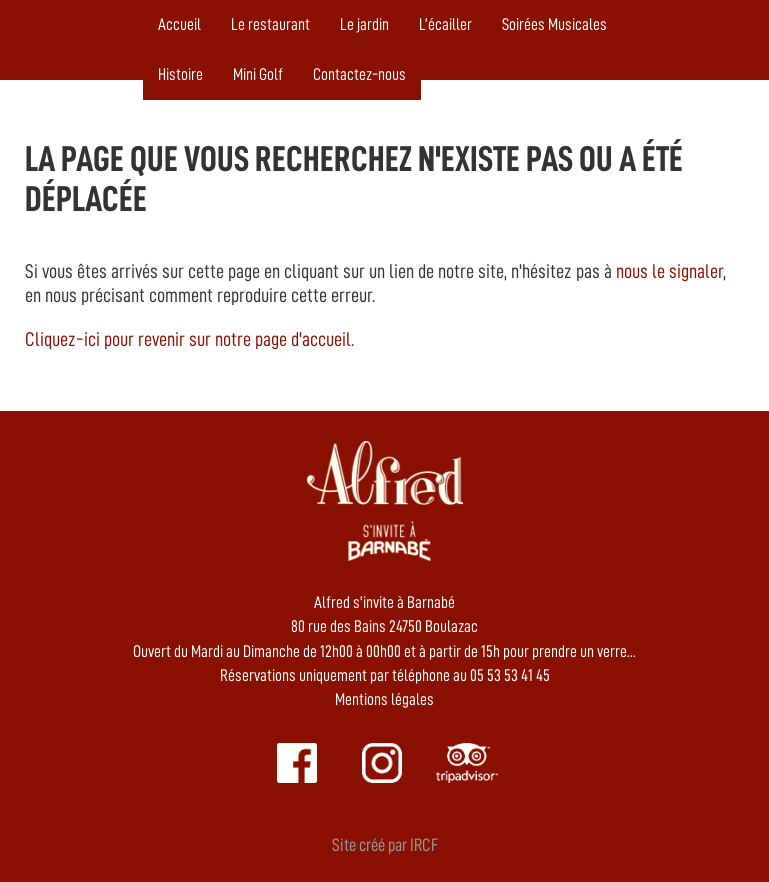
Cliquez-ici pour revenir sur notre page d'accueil (188, 339)
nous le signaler (669, 271)
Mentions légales (384, 699)
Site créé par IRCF (385, 845)
